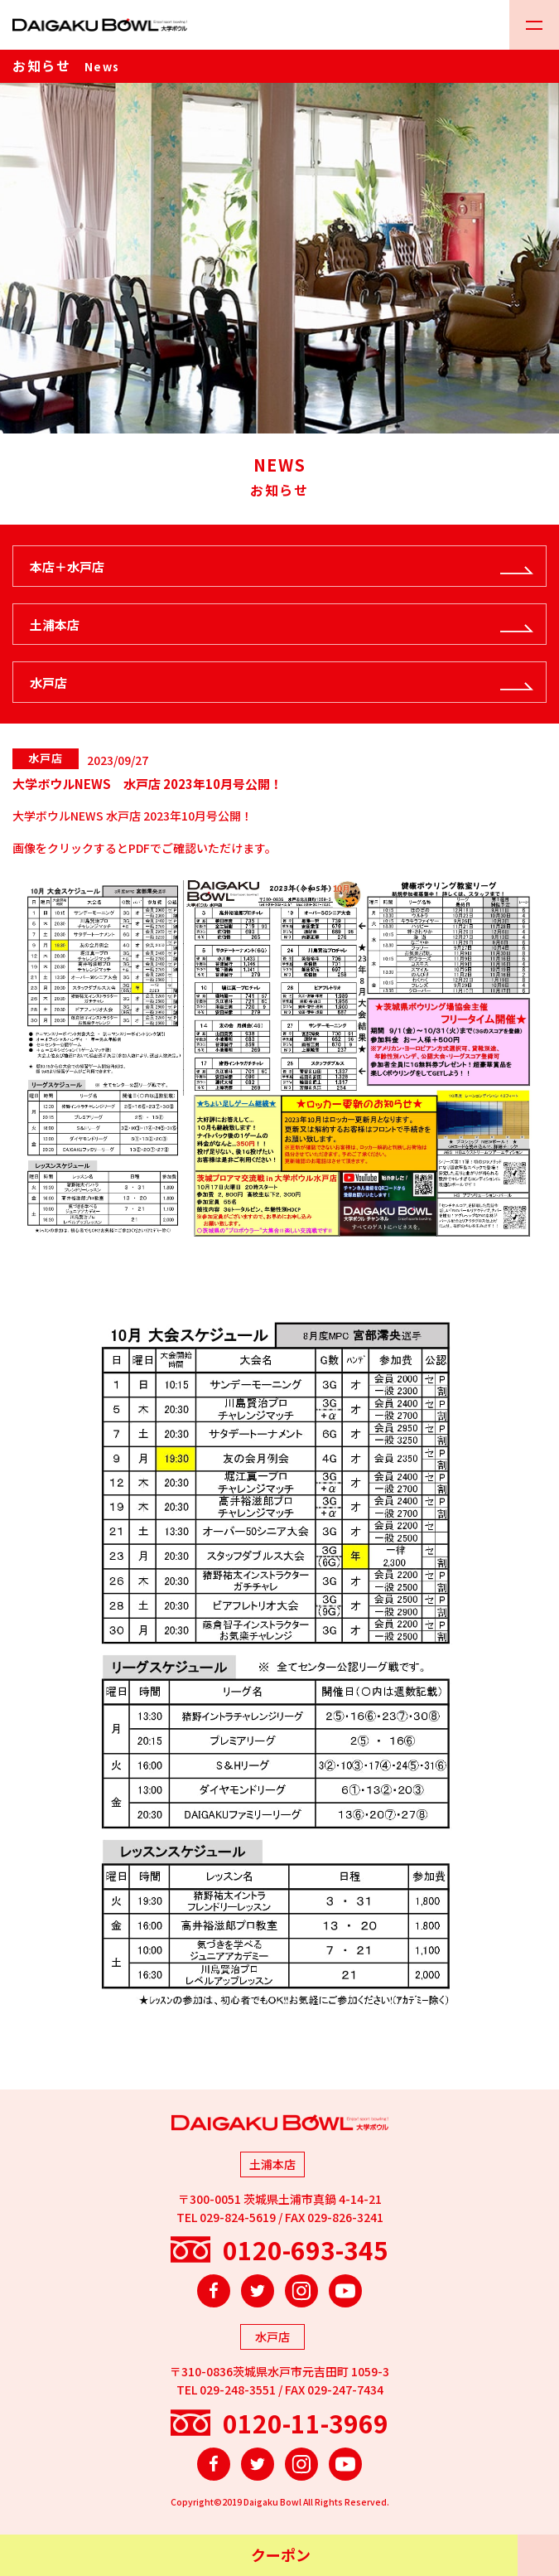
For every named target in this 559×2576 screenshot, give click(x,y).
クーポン (281, 2554)
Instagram (301, 2290)
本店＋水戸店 (67, 566)
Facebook (213, 2290)
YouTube (345, 2290)
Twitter (257, 2290)
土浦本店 (55, 624)
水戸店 (48, 682)
